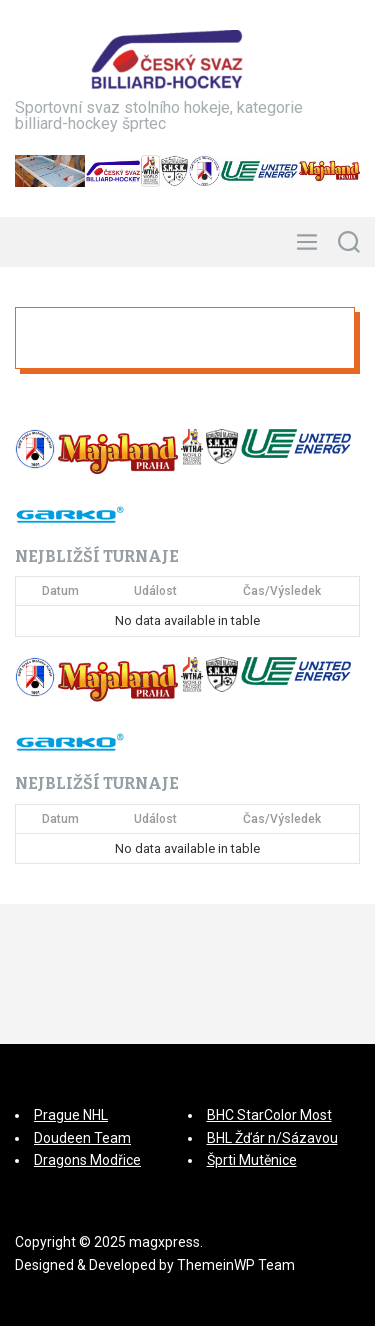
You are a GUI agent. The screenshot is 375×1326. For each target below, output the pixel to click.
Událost (155, 591)
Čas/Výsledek (282, 591)
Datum (60, 591)
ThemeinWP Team (236, 1265)
